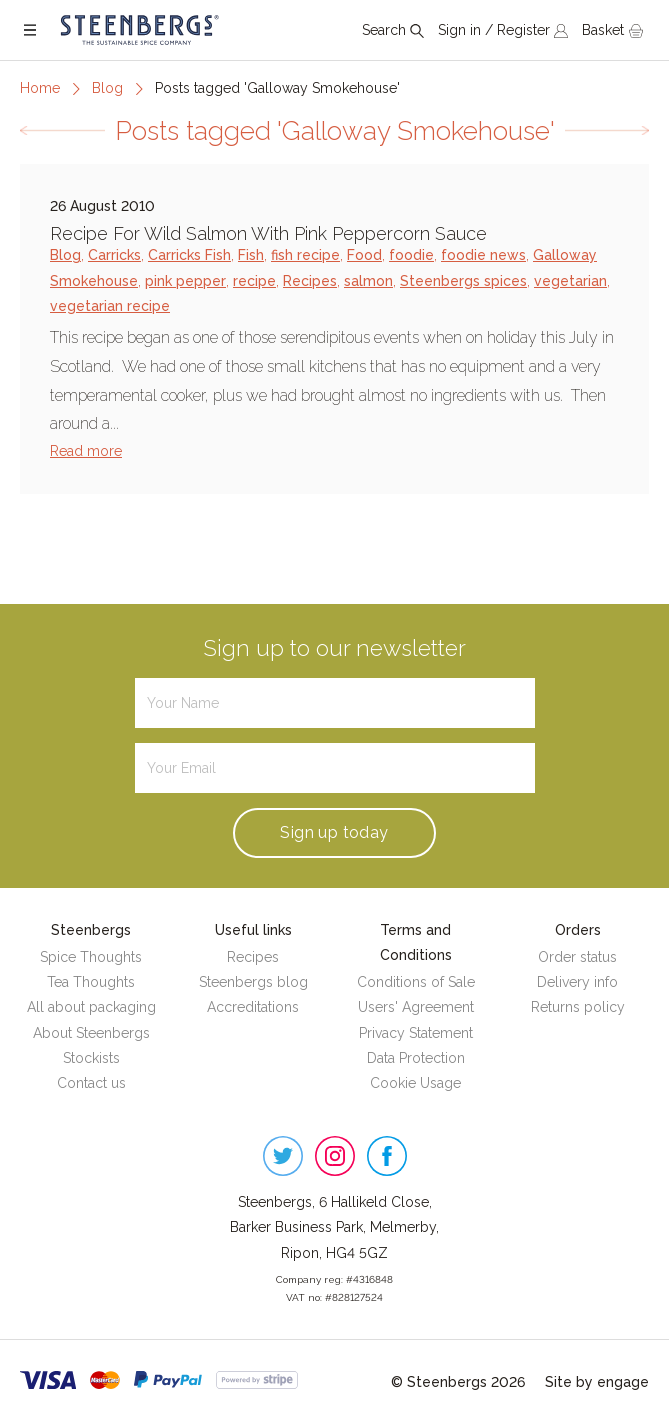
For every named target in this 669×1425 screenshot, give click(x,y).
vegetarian (570, 281)
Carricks (114, 255)
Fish (251, 255)
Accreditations (253, 1007)
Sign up (334, 832)
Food (364, 255)
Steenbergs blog (253, 982)
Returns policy (578, 1007)
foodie (411, 255)
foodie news (483, 255)
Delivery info (577, 982)
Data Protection (416, 1058)
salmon (368, 281)
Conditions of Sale (416, 982)
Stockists (91, 1058)
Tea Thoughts (91, 982)
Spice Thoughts (91, 957)
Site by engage (597, 1382)
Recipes (310, 281)
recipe (254, 281)
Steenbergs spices (463, 281)
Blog (107, 88)
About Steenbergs (91, 1033)
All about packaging (91, 1007)
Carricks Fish (189, 255)
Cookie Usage (415, 1083)
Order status (577, 957)
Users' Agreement (416, 1007)
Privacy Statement (416, 1033)
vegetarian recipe (110, 306)
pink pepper (185, 281)
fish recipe (305, 255)
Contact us (91, 1083)
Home (40, 88)
